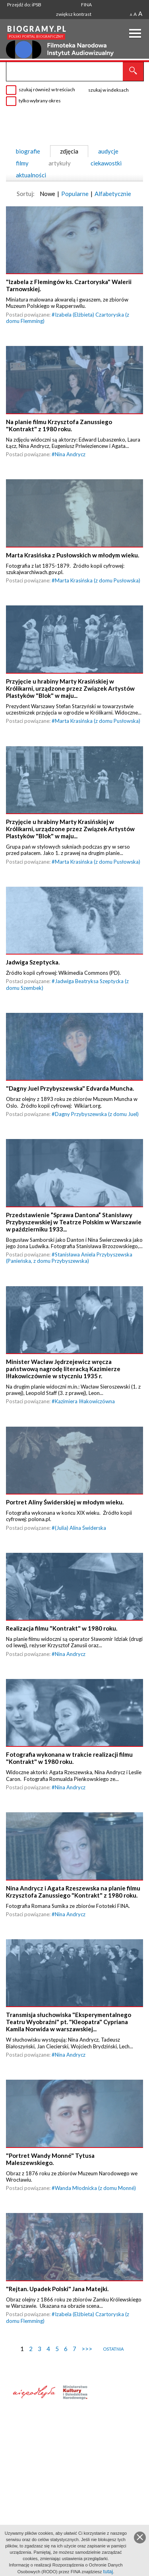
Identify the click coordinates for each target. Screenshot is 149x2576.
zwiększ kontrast (73, 14)
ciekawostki (106, 163)
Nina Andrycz (70, 456)
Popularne (75, 193)
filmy (22, 163)
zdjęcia (69, 151)
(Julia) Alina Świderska (80, 1537)
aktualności (31, 175)
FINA (86, 5)
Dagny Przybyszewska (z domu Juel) (97, 1120)
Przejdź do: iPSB (24, 5)
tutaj (108, 2571)
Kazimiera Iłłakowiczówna (85, 1410)
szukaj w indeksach (108, 90)
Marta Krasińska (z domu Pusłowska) (97, 583)
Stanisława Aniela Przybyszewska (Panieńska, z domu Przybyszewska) (69, 1265)
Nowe (47, 193)
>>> (86, 2363)
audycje (108, 151)
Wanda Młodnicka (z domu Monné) (95, 2202)
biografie (28, 151)
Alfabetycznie (113, 193)
